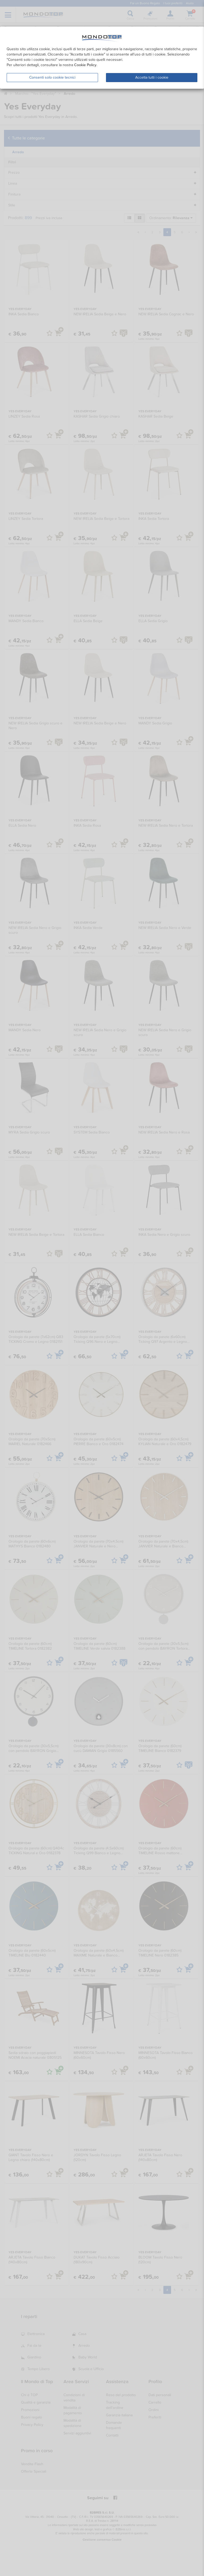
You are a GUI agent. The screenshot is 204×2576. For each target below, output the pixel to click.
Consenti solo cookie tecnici (52, 77)
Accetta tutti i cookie (151, 77)
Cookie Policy (85, 65)
